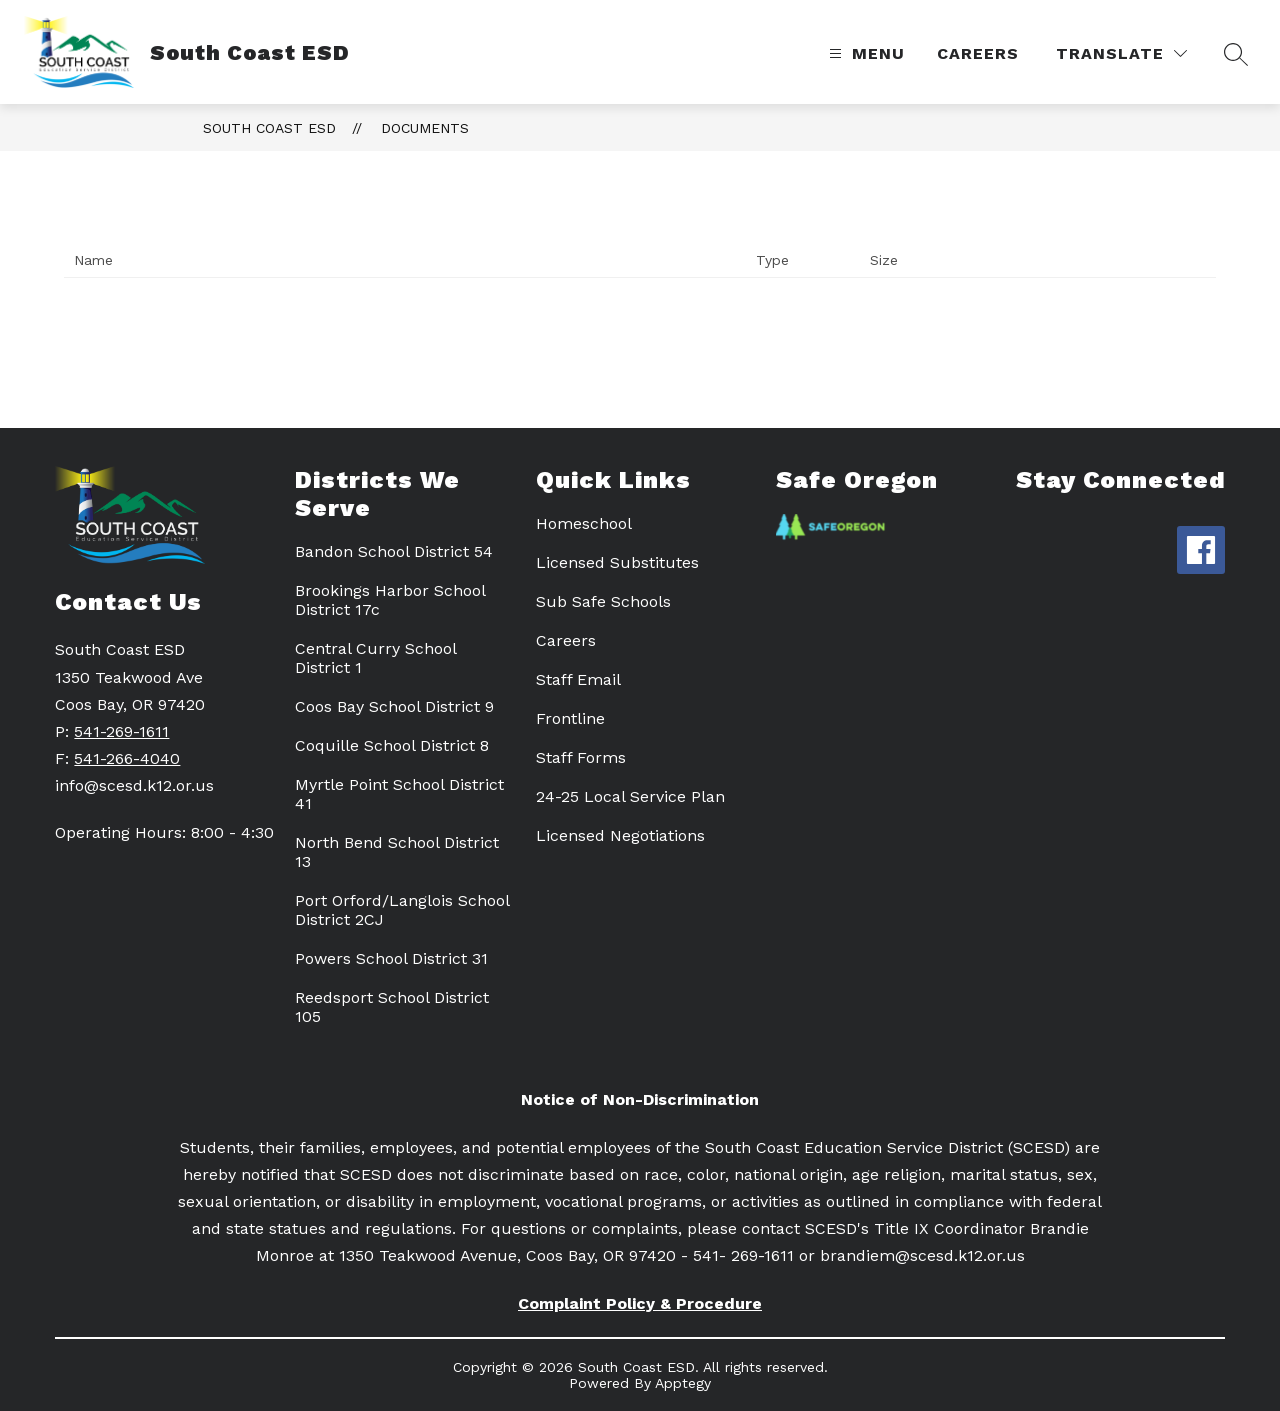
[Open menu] (864, 53)
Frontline (570, 718)
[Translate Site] (1121, 53)
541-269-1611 (121, 731)
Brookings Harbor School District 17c (390, 600)
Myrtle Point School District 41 (399, 794)
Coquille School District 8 (392, 745)
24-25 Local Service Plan (630, 796)
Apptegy (683, 1383)
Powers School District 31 (391, 958)
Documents (425, 128)
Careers (978, 53)
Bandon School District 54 (394, 551)
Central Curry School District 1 (375, 658)
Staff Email (578, 679)
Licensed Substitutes (617, 562)
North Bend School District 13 (397, 852)
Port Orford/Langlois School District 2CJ (402, 910)
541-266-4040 (127, 758)
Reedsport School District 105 (392, 1007)
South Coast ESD (269, 128)
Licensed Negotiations (620, 835)
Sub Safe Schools (603, 601)
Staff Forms (581, 757)
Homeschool (584, 523)
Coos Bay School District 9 (394, 706)
